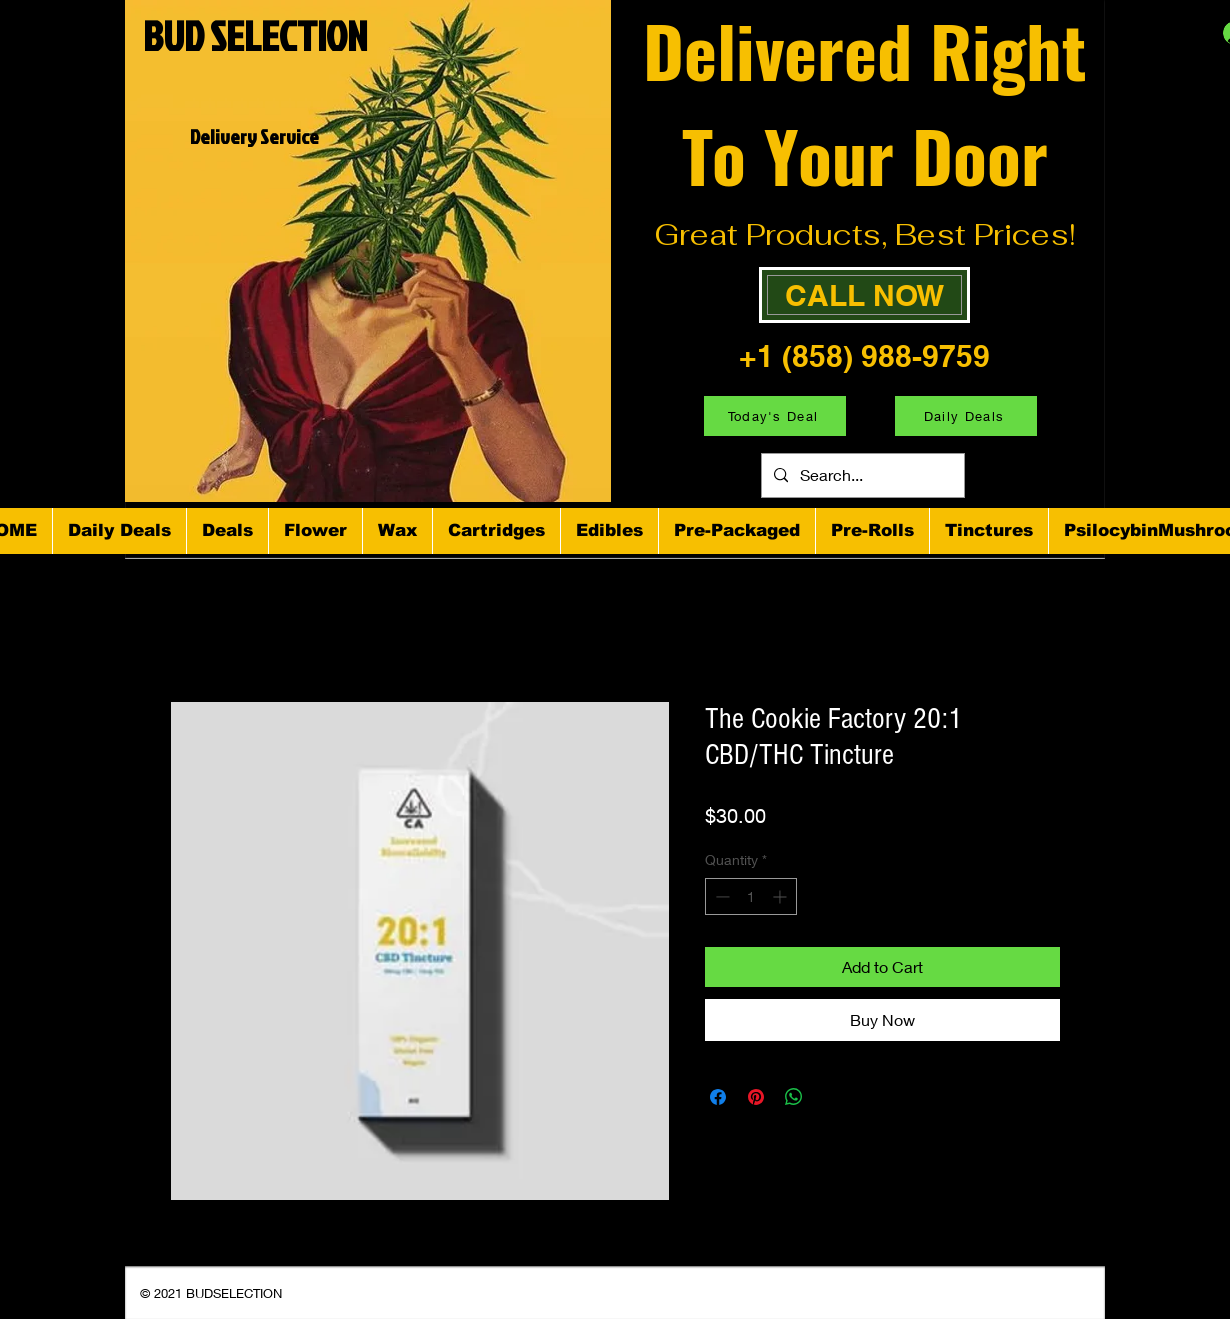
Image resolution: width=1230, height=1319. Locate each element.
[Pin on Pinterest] (756, 1097)
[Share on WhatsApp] (794, 1097)
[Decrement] (720, 896)
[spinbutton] (751, 896)
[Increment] (781, 896)
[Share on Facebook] (718, 1097)
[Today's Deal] (775, 416)
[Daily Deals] (966, 416)
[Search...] (861, 475)
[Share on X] (832, 1097)
